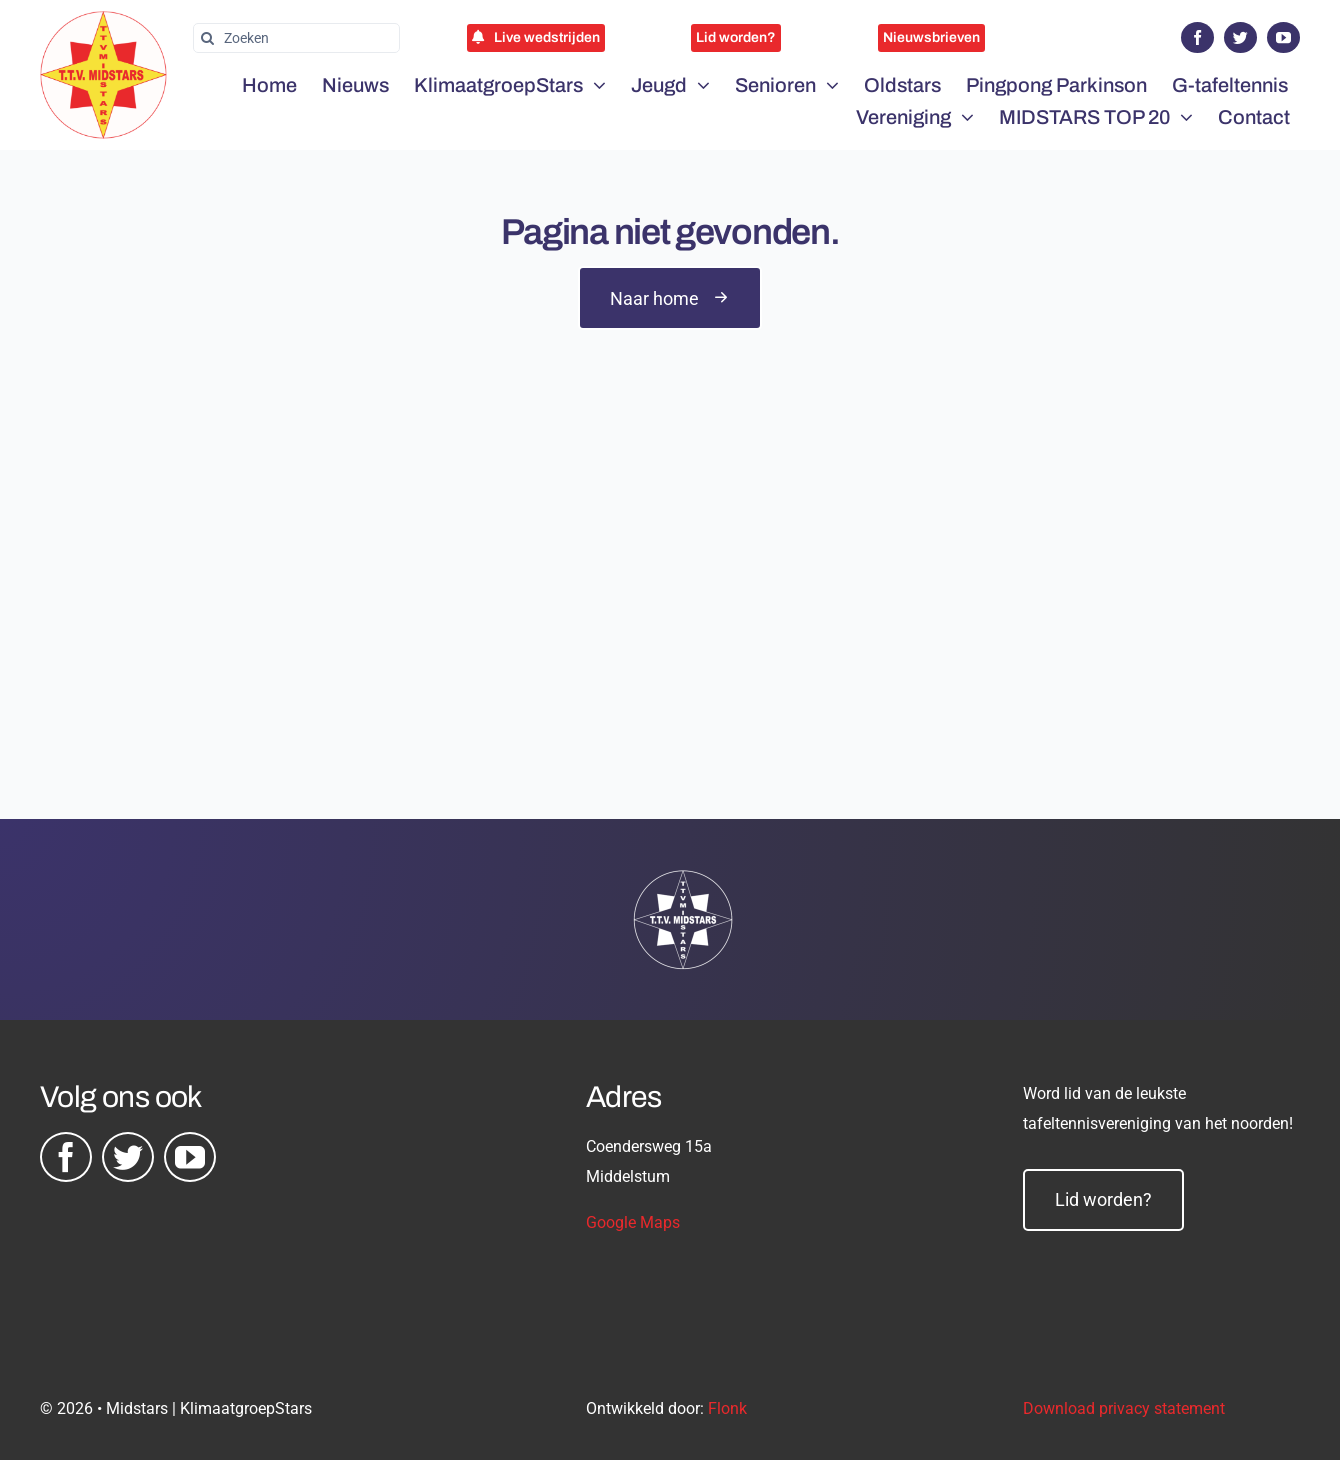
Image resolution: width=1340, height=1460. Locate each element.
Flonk (727, 1408)
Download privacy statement (1124, 1408)
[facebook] (1197, 37)
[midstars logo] (103, 21)
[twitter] (1240, 37)
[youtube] (1283, 37)
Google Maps (633, 1222)
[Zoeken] (296, 38)
